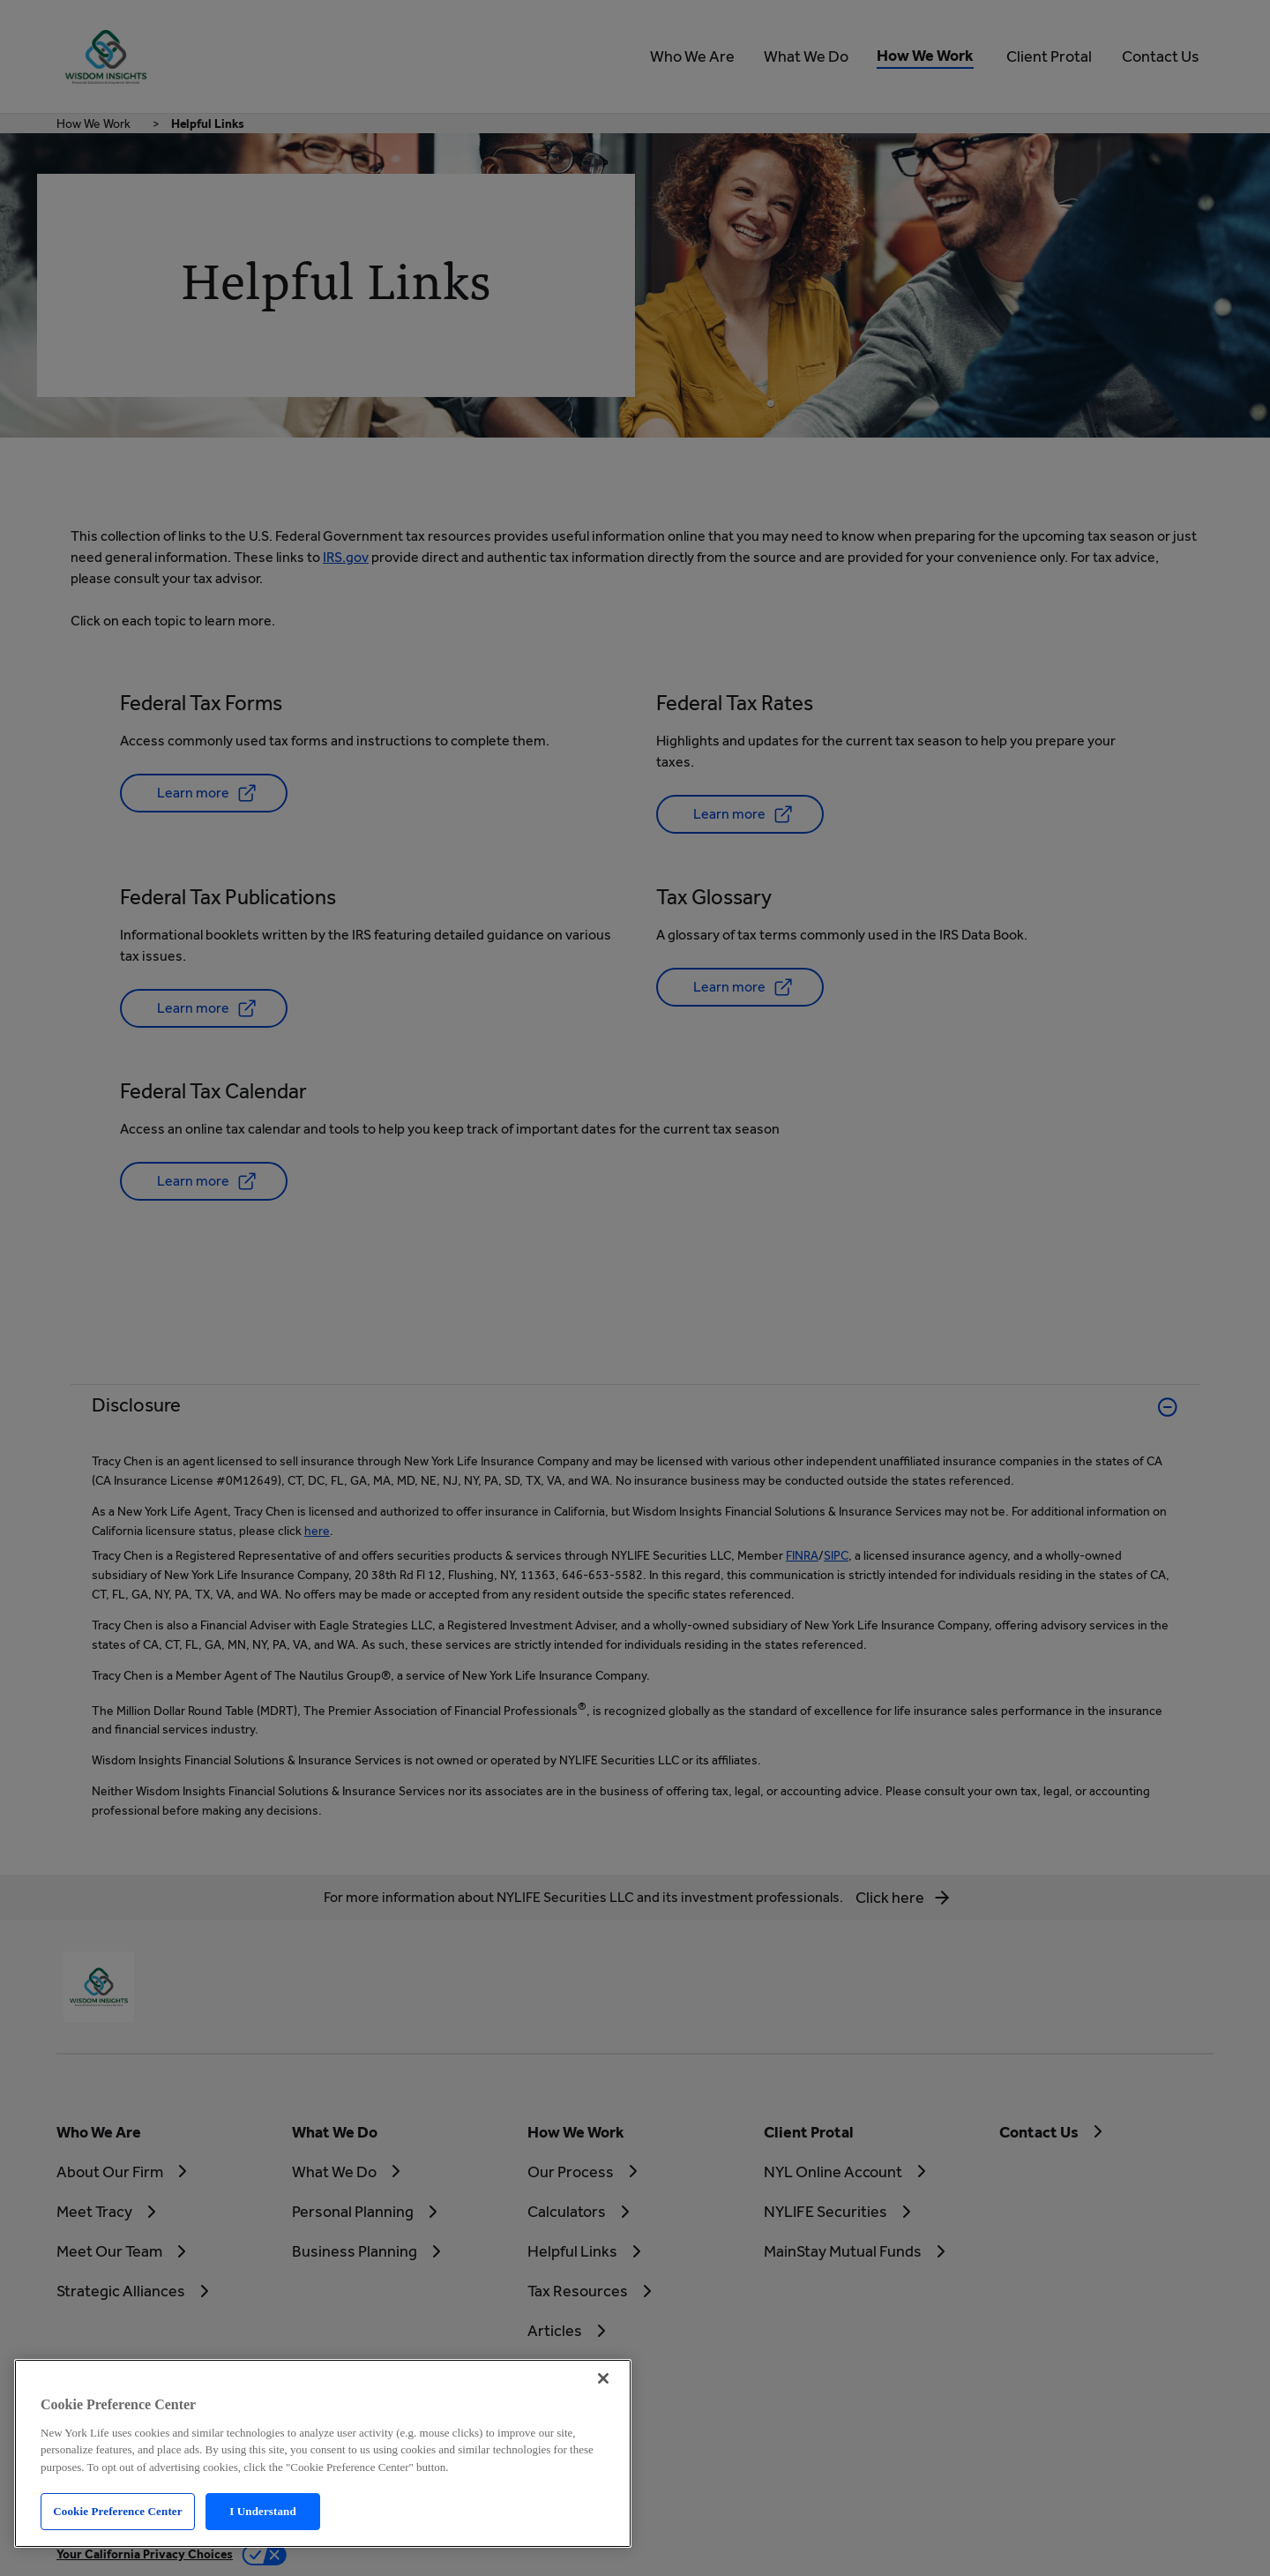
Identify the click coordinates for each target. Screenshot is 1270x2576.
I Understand (262, 2511)
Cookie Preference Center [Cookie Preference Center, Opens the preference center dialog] (117, 2511)
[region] (322, 2453)
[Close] (603, 2378)
